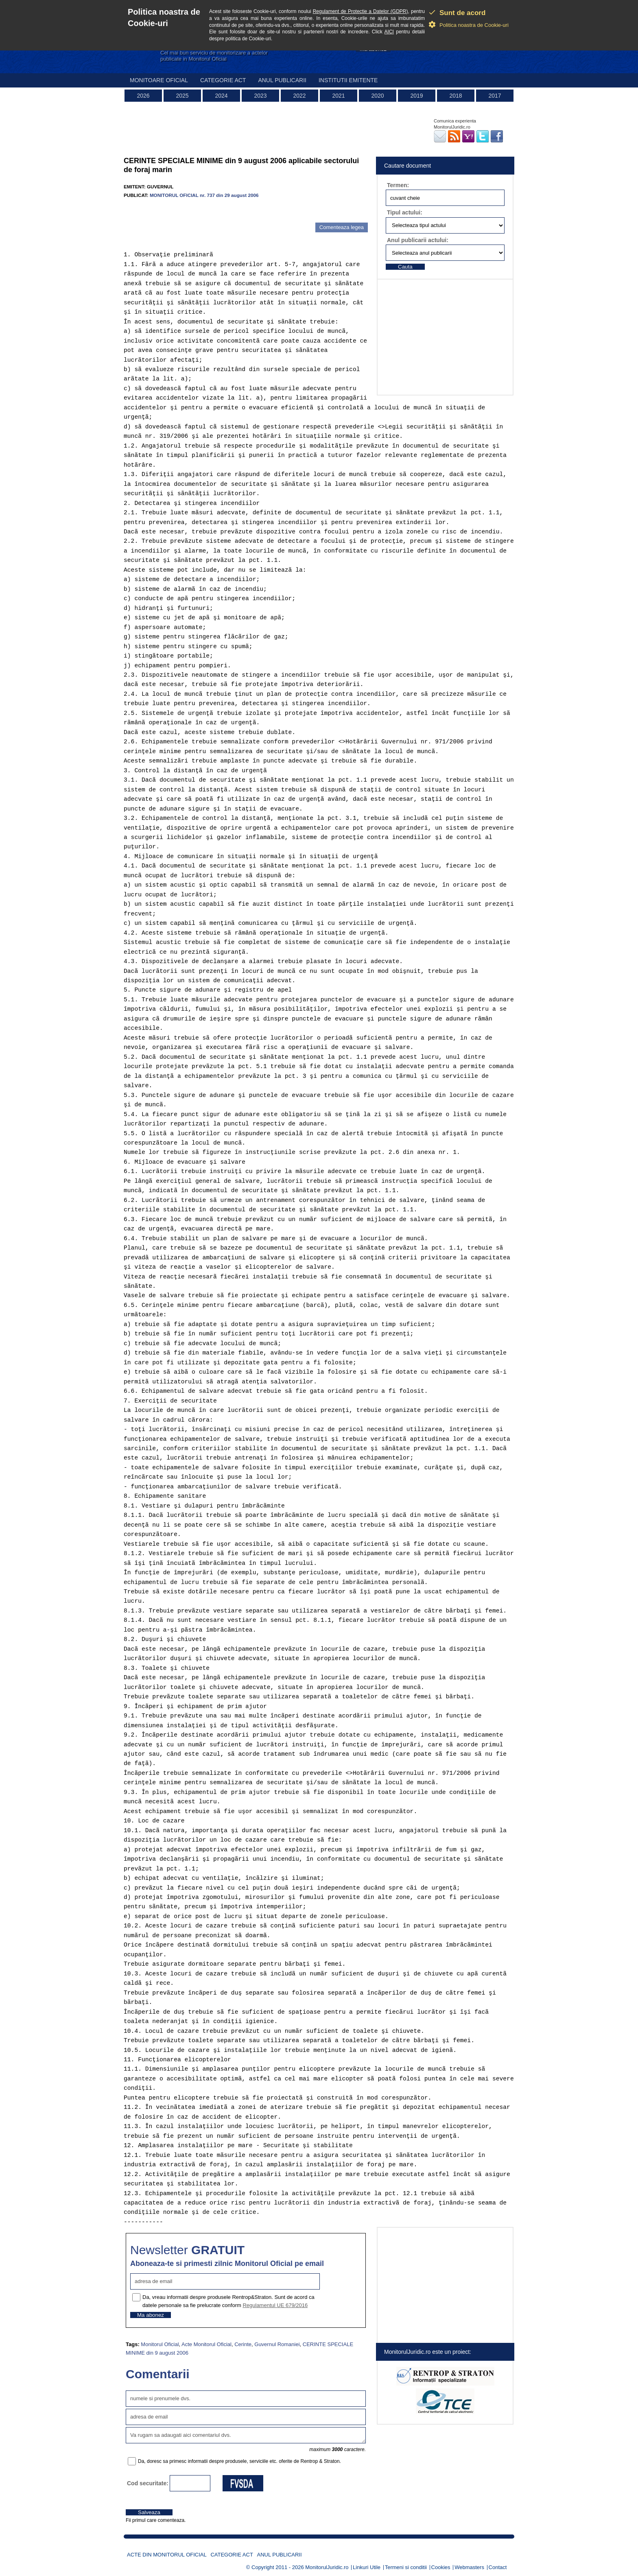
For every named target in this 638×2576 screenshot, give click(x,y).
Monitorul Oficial (160, 2344)
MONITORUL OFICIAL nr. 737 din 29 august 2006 (204, 195)
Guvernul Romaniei (276, 2344)
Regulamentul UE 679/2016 (275, 2305)
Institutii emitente (348, 80)
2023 (260, 95)
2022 (299, 95)
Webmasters (469, 2567)
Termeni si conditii (406, 2567)
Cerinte (242, 2344)
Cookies (440, 2567)
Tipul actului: (404, 212)
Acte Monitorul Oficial (206, 2344)
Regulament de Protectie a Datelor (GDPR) (360, 11)
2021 (338, 95)
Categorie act (223, 80)
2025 (182, 95)
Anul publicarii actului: (417, 240)
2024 (221, 95)
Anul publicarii (282, 80)
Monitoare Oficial (159, 80)
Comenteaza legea (341, 227)
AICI (389, 32)
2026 (143, 95)
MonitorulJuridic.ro (326, 2567)
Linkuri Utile (366, 2567)
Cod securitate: (147, 2483)
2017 (494, 95)
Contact (498, 2567)
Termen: (398, 185)
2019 (416, 95)
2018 (455, 95)
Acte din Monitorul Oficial (167, 2555)
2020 (377, 95)
